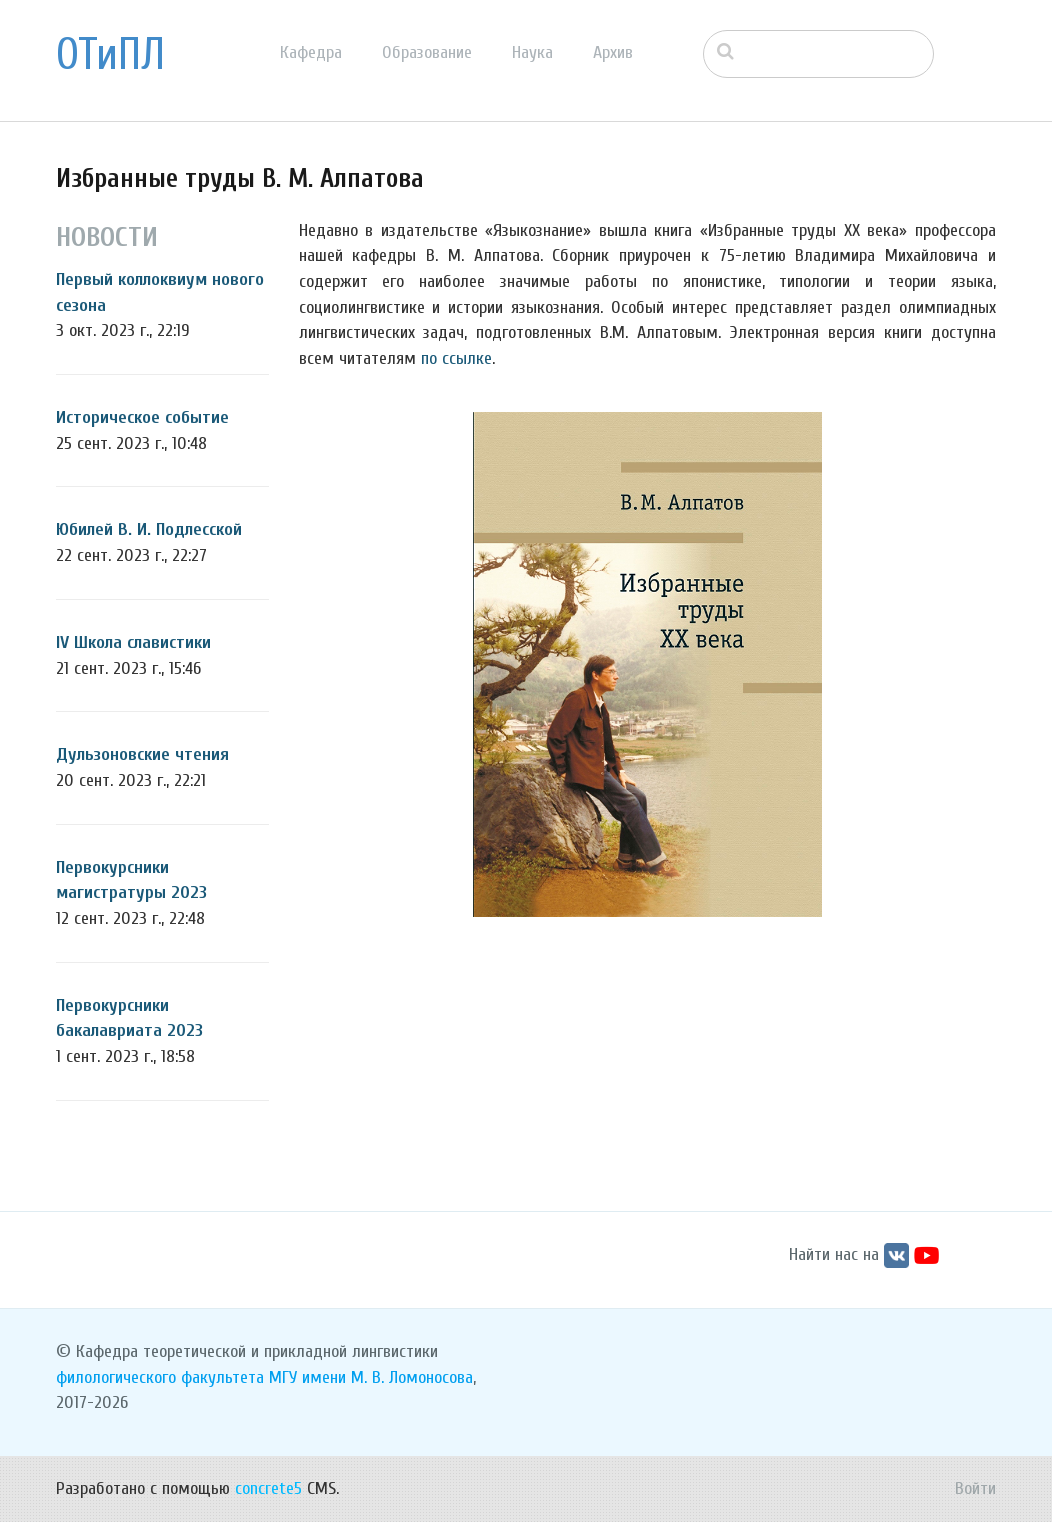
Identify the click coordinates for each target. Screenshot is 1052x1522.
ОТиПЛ (110, 55)
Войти (975, 1488)
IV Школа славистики (133, 642)
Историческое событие (142, 417)
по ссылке (456, 358)
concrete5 (268, 1488)
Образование (427, 52)
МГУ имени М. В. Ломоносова (371, 1377)
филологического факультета (160, 1377)
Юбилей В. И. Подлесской (149, 529)
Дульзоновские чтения (142, 754)
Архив (613, 52)
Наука (532, 52)
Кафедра (311, 52)
